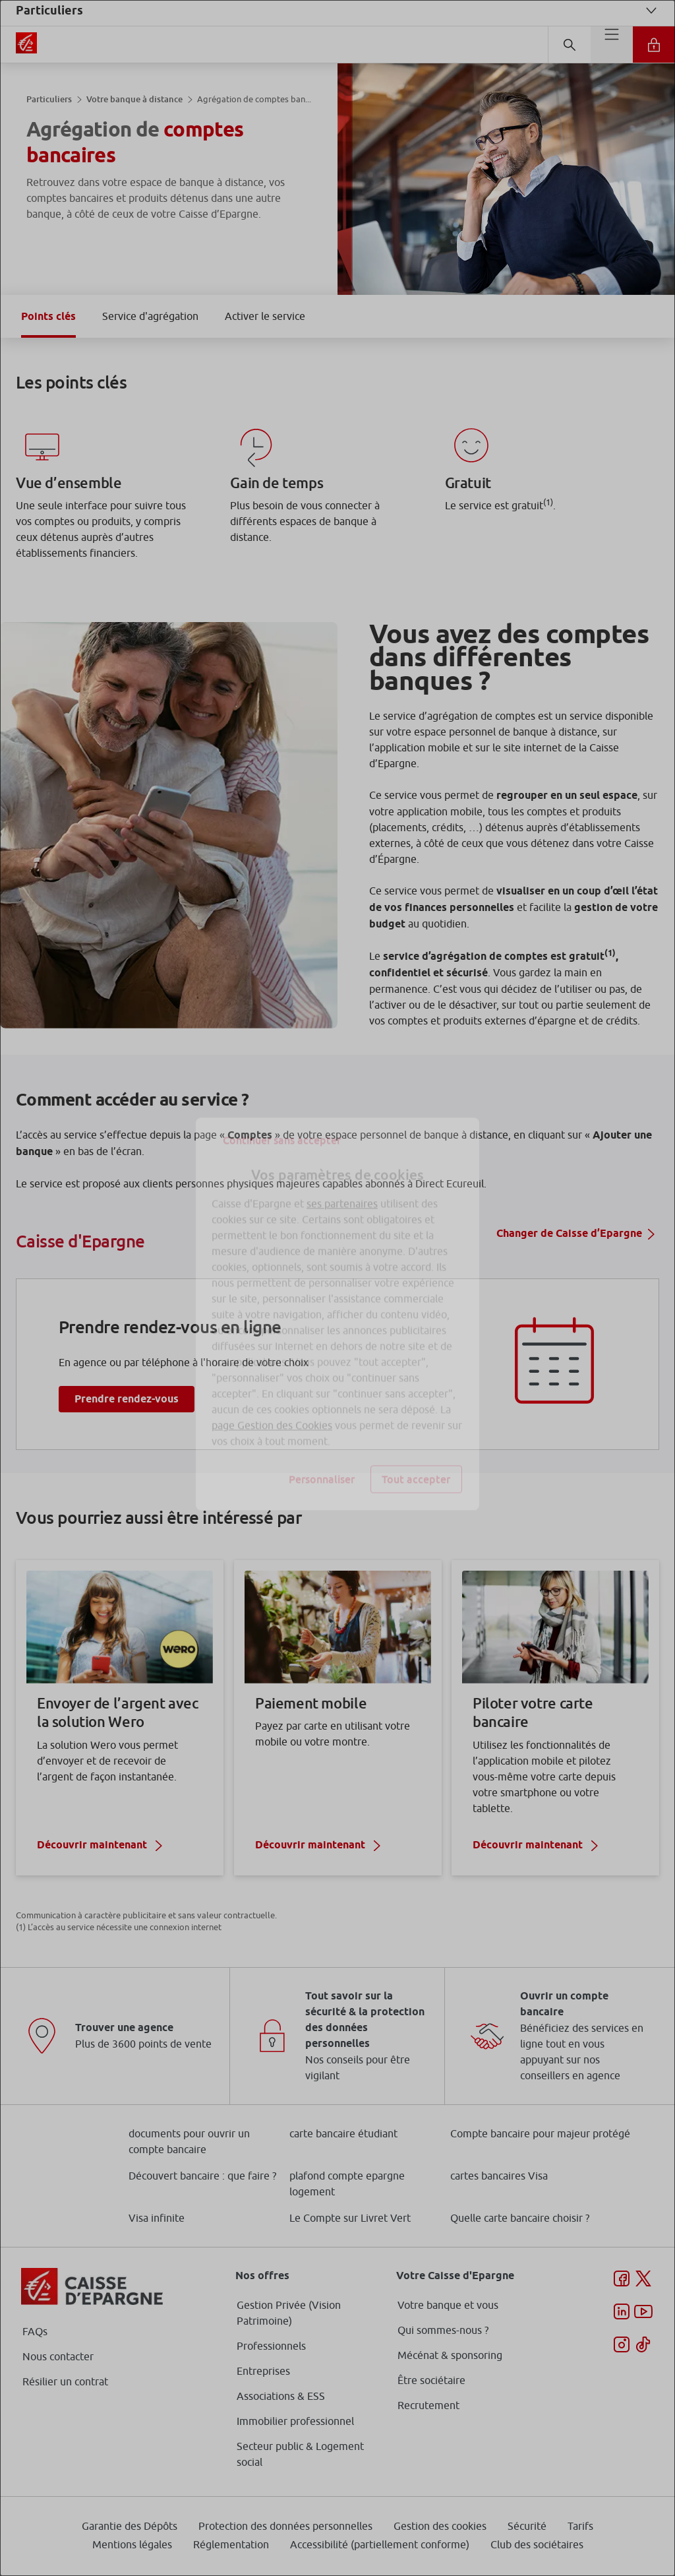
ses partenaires (342, 1177)
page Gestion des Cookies (272, 1399)
